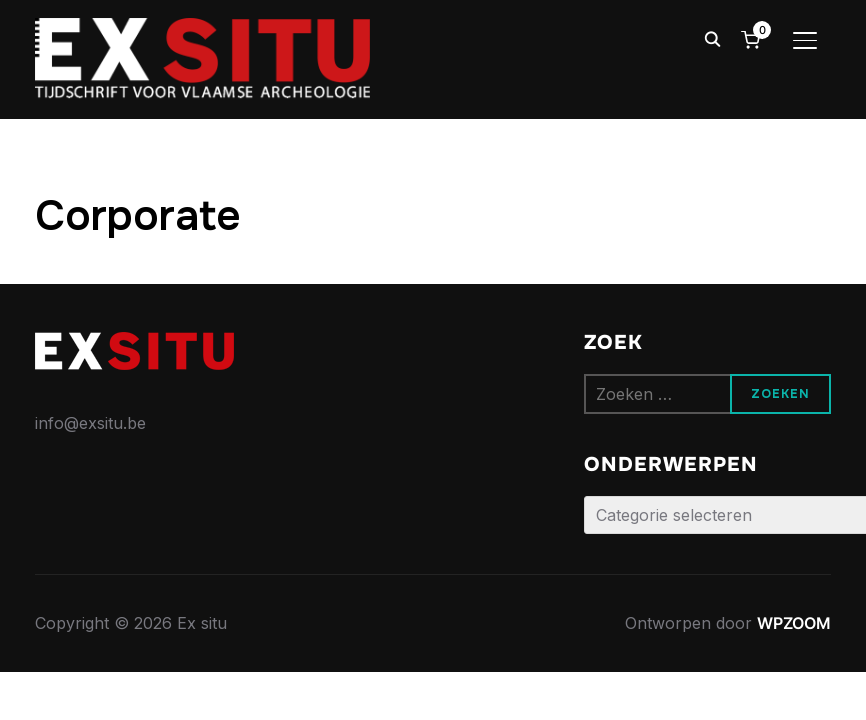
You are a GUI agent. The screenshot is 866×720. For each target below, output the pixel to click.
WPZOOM (794, 623)
